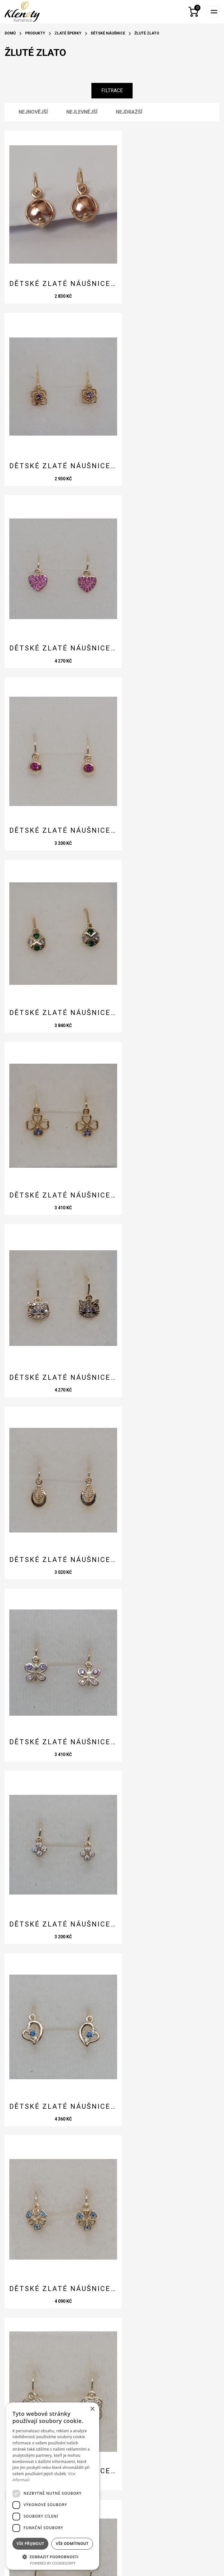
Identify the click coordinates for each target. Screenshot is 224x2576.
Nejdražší (129, 112)
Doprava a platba (40, 2332)
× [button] (92, 2409)
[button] (52, 2556)
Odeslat (29, 2237)
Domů (10, 33)
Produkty (35, 33)
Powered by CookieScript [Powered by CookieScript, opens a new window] (53, 2563)
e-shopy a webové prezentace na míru (112, 2563)
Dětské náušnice (108, 33)
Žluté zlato (146, 33)
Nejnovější (33, 112)
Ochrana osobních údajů (51, 2362)
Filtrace (112, 90)
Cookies (27, 2372)
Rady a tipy (32, 2322)
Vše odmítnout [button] (72, 2543)
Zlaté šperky (68, 33)
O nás (24, 2302)
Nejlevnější (81, 112)
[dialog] (52, 2486)
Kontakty (30, 2312)
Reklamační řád (38, 2352)
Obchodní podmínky (43, 2342)
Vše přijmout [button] (30, 2543)
